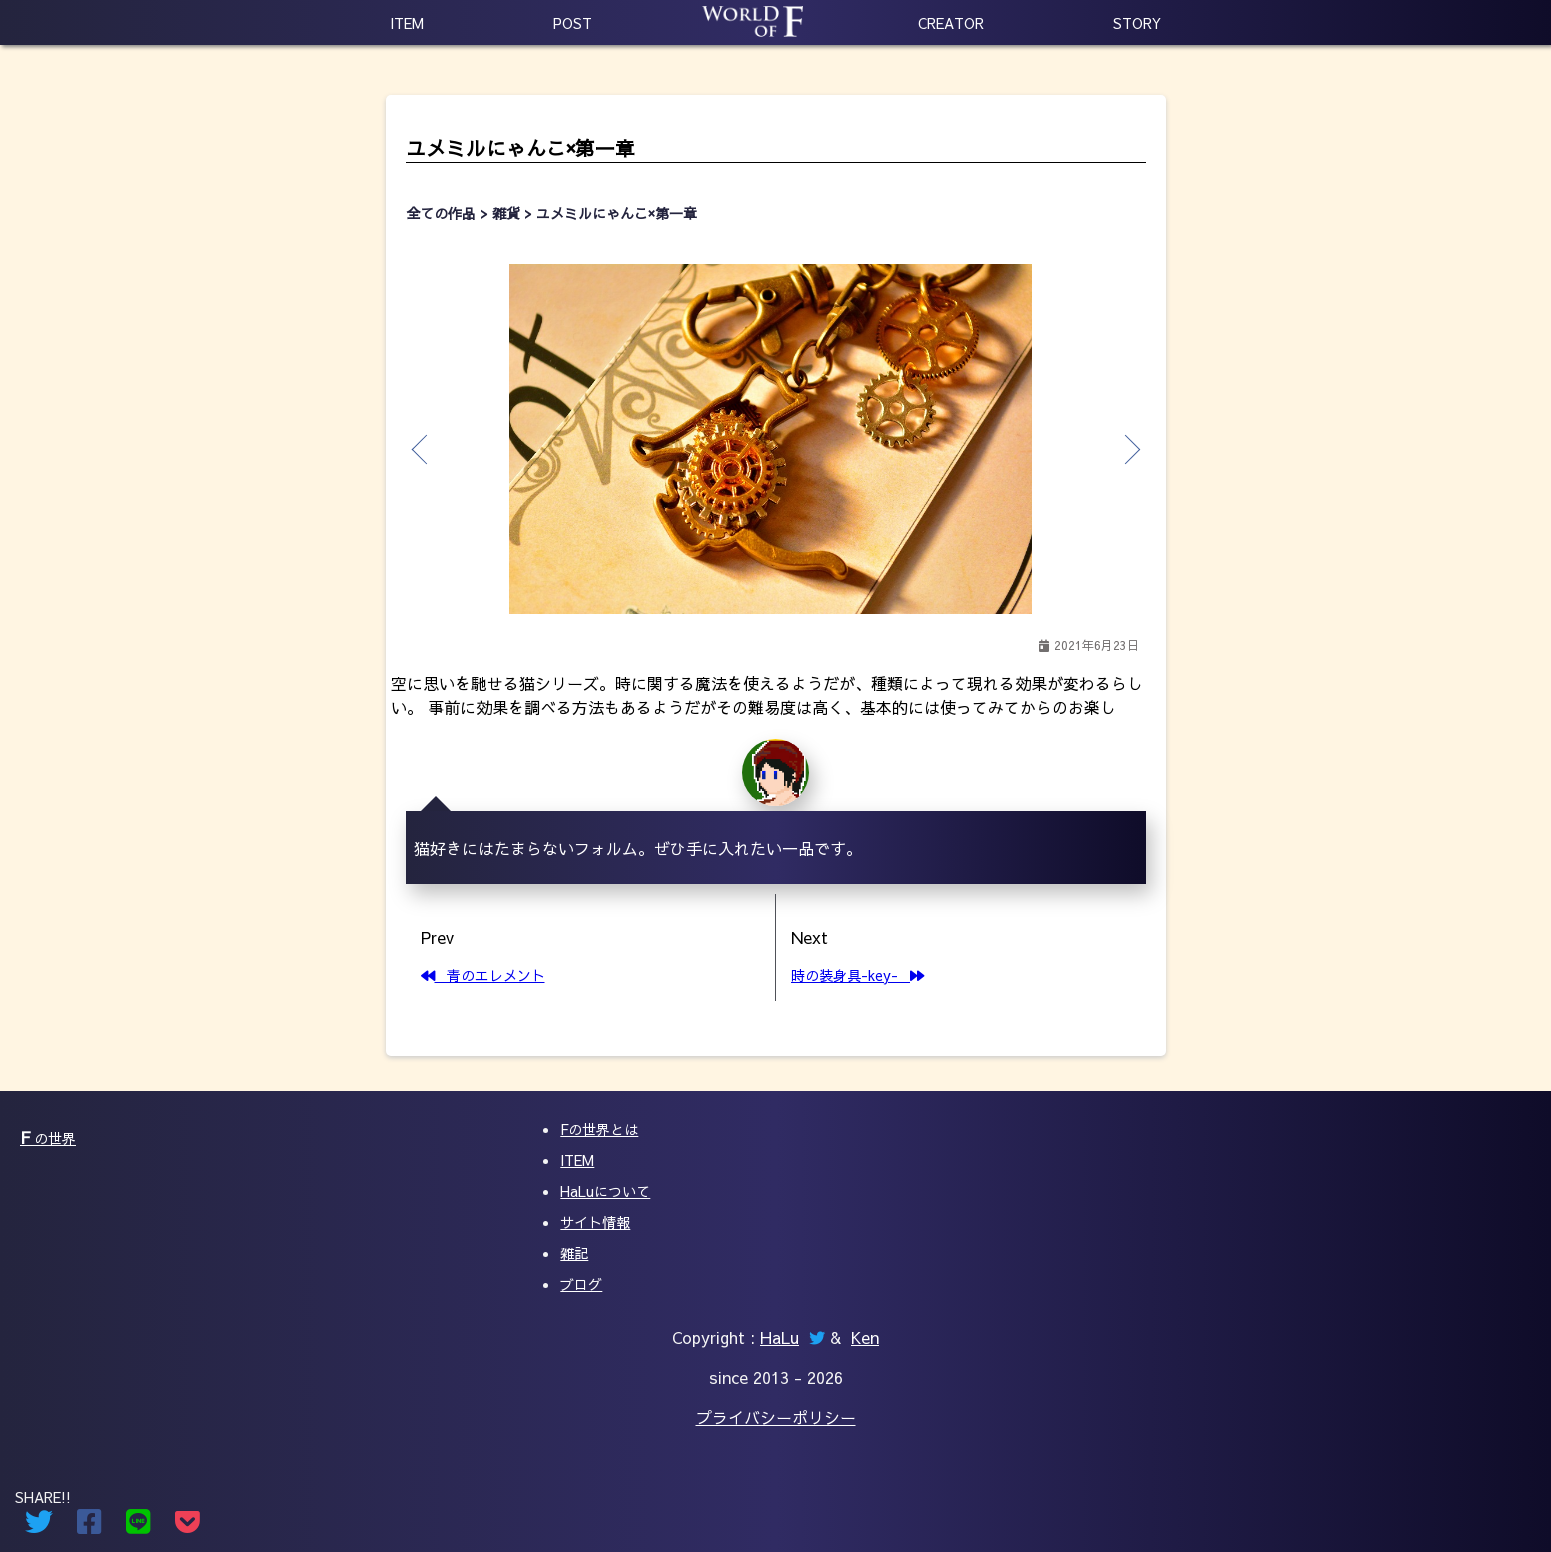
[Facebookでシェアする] (89, 1526)
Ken (865, 1337)
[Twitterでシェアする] (39, 1526)
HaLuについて (605, 1191)
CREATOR (951, 23)
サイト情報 (595, 1222)
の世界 (48, 1138)
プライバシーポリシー (776, 1417)
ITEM (407, 23)
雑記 (574, 1253)
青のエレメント (483, 975)
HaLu (779, 1337)
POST (572, 23)
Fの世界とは (599, 1129)
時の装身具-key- (857, 975)
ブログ (581, 1284)
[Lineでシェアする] (138, 1526)
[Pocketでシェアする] (187, 1526)
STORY (1137, 23)
